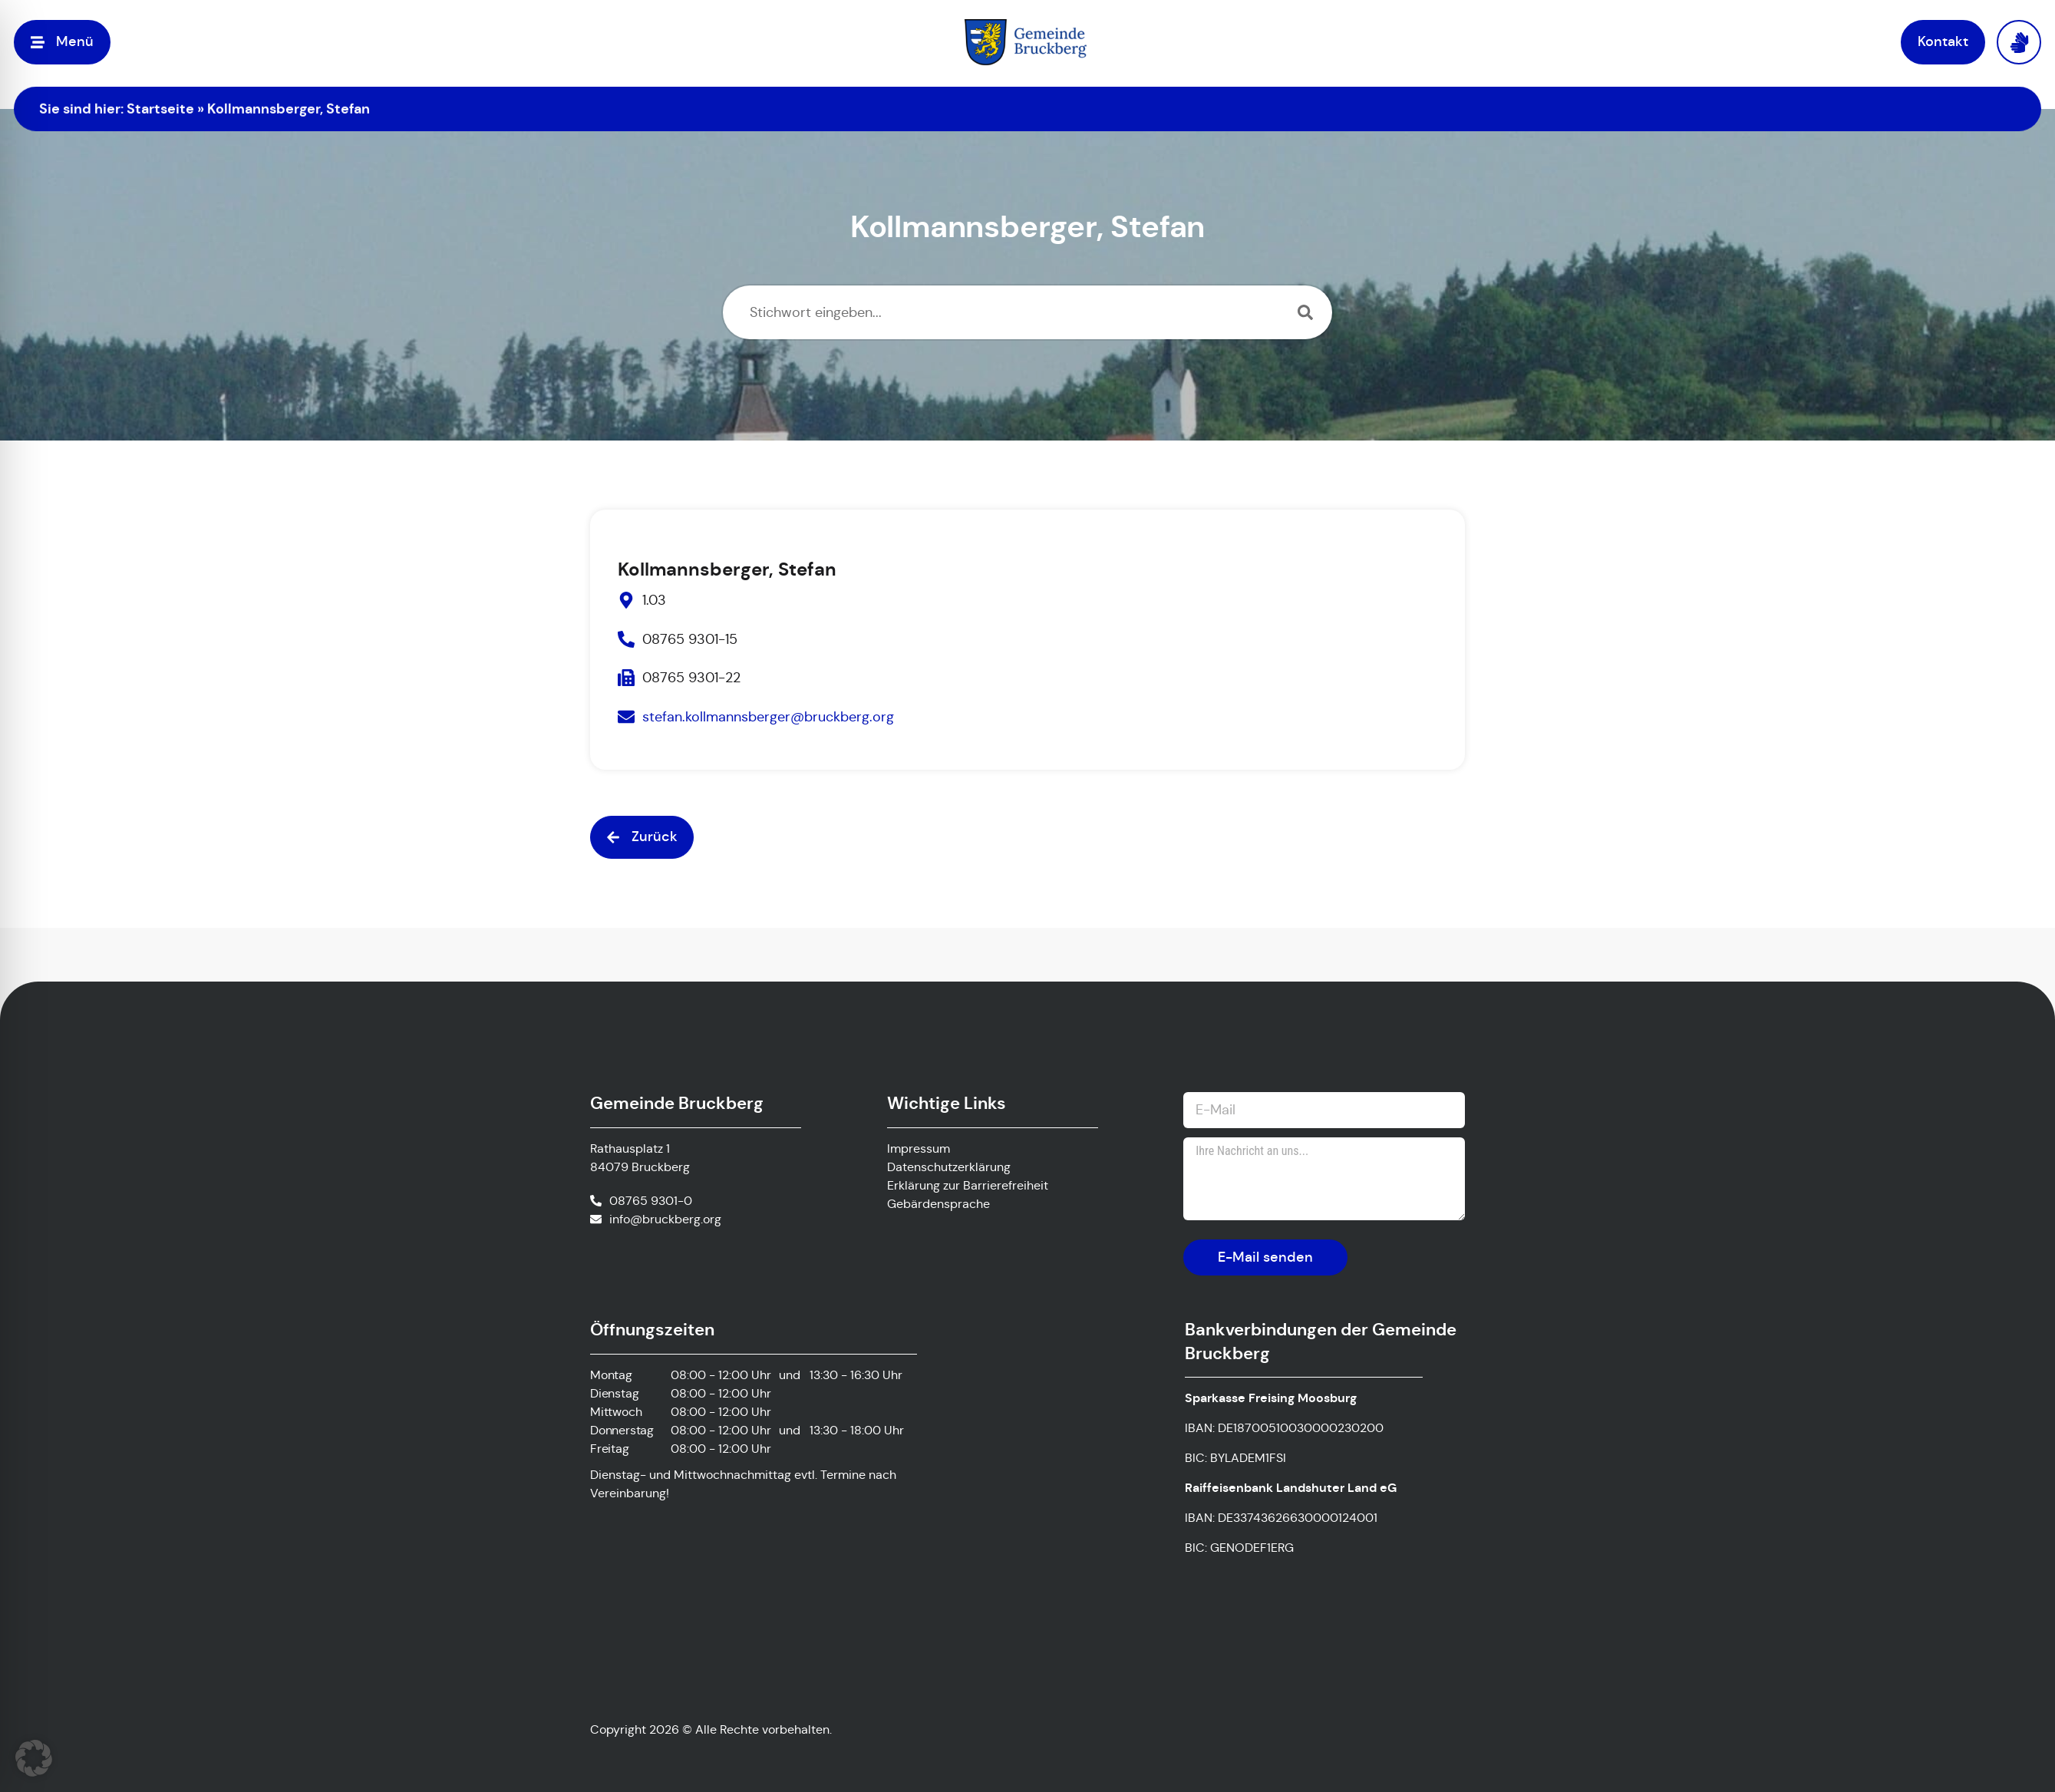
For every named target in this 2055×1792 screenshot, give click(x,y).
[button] (642, 837)
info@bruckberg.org (665, 1219)
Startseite (160, 108)
